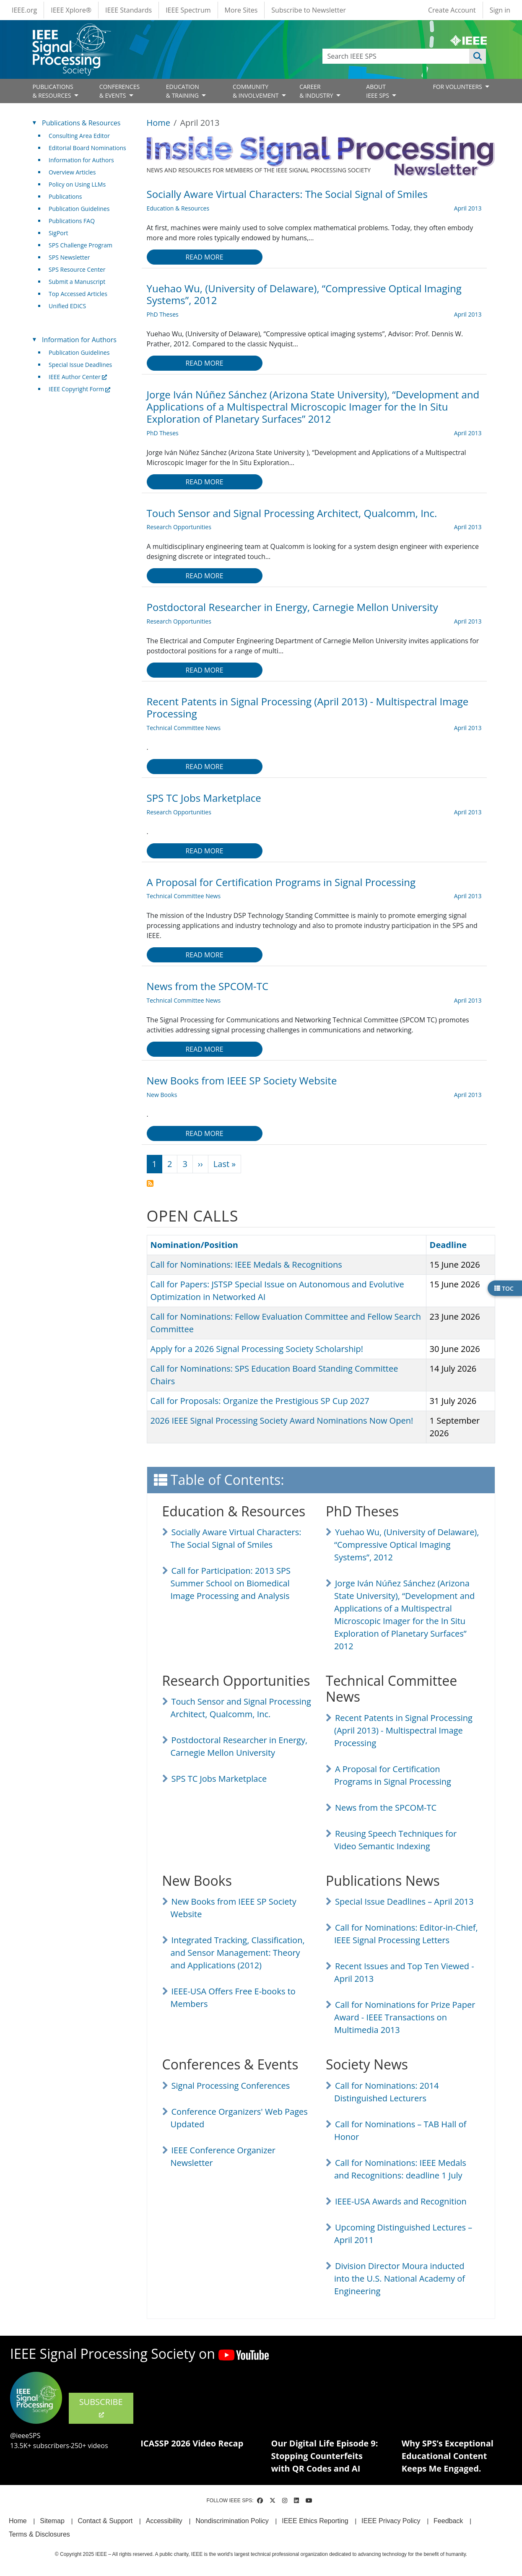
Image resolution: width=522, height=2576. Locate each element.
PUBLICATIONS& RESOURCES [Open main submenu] (53, 91)
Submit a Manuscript (77, 282)
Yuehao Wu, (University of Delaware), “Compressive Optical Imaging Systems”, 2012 (406, 1544)
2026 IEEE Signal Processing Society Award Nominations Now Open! (282, 1420)
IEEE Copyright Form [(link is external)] (79, 389)
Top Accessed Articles (78, 294)
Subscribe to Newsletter (308, 10)
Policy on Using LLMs (77, 184)
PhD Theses (163, 314)
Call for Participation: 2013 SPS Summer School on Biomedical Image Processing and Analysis (231, 1583)
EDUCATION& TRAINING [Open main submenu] (183, 91)
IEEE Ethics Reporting (315, 2520)
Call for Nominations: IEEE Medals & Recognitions (246, 1264)
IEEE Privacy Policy (390, 2520)
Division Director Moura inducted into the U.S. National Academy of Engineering (399, 2278)
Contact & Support (105, 2520)
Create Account (452, 10)
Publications (65, 196)
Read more (204, 257)
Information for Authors (81, 160)
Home (159, 122)
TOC (504, 1288)
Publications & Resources (81, 122)
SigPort (58, 233)
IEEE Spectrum (188, 10)
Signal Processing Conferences (230, 2085)
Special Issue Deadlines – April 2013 (404, 1901)
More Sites (241, 10)
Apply (477, 56)
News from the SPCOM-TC (385, 1807)
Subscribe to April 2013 (150, 1183)
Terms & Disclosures (39, 2534)
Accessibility (164, 2520)
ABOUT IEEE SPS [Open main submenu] (378, 91)
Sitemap (52, 2520)
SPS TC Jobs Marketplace (219, 1778)
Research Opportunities (179, 527)
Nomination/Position (194, 1244)
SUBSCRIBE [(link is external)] (101, 2407)
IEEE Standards (128, 10)
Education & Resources (178, 208)
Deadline (448, 1244)
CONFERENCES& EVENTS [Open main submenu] (119, 91)
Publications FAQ (72, 221)
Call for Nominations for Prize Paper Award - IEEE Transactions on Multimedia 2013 (404, 2017)
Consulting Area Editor (79, 136)
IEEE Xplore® (71, 10)
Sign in (500, 10)
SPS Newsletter (69, 257)
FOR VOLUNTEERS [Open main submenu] (458, 87)
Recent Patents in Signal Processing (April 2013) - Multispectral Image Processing (403, 1730)
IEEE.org (24, 10)
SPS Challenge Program (80, 245)
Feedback (448, 2520)
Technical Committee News (184, 728)
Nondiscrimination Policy (231, 2520)
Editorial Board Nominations (87, 148)
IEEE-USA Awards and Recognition (401, 2201)
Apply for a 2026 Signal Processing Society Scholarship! (257, 1348)
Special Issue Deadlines (80, 365)
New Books (162, 1095)
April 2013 (468, 208)
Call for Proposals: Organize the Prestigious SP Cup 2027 (260, 1400)
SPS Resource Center (77, 269)
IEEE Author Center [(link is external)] (78, 377)
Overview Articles (72, 172)
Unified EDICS (67, 306)
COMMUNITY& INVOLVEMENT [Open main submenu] (256, 91)
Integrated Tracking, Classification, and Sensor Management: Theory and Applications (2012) (238, 1952)
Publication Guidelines (79, 209)
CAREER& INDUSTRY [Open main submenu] (317, 91)
